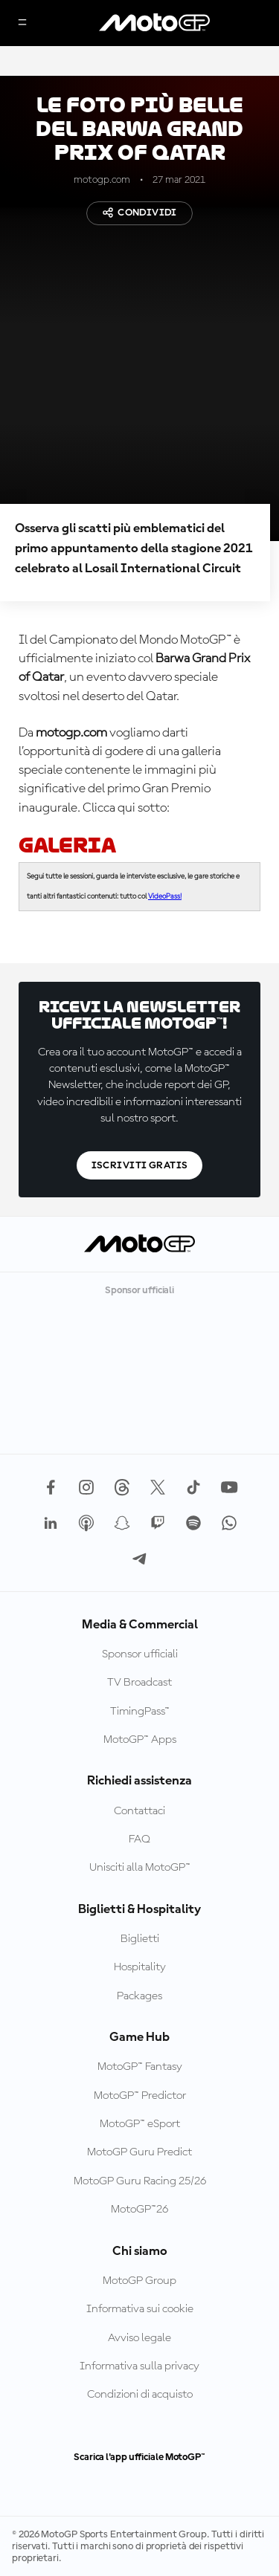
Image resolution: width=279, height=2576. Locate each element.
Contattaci (139, 1811)
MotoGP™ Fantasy (139, 2067)
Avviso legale (139, 2338)
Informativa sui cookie (139, 2309)
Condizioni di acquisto (140, 2395)
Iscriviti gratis (140, 1165)
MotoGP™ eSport (140, 2124)
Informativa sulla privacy (139, 2366)
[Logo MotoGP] (154, 23)
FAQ (139, 1839)
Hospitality (140, 1967)
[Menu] (22, 23)
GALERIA (67, 845)
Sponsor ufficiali (140, 1654)
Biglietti (140, 1939)
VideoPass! (165, 896)
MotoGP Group (139, 2281)
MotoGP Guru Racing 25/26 (140, 2181)
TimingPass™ (140, 1712)
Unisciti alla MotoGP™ (139, 1868)
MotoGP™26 (139, 2210)
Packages (139, 1996)
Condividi (139, 213)
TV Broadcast (139, 1683)
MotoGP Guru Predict (139, 2152)
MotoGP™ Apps (139, 1740)
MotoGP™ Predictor (140, 2096)
